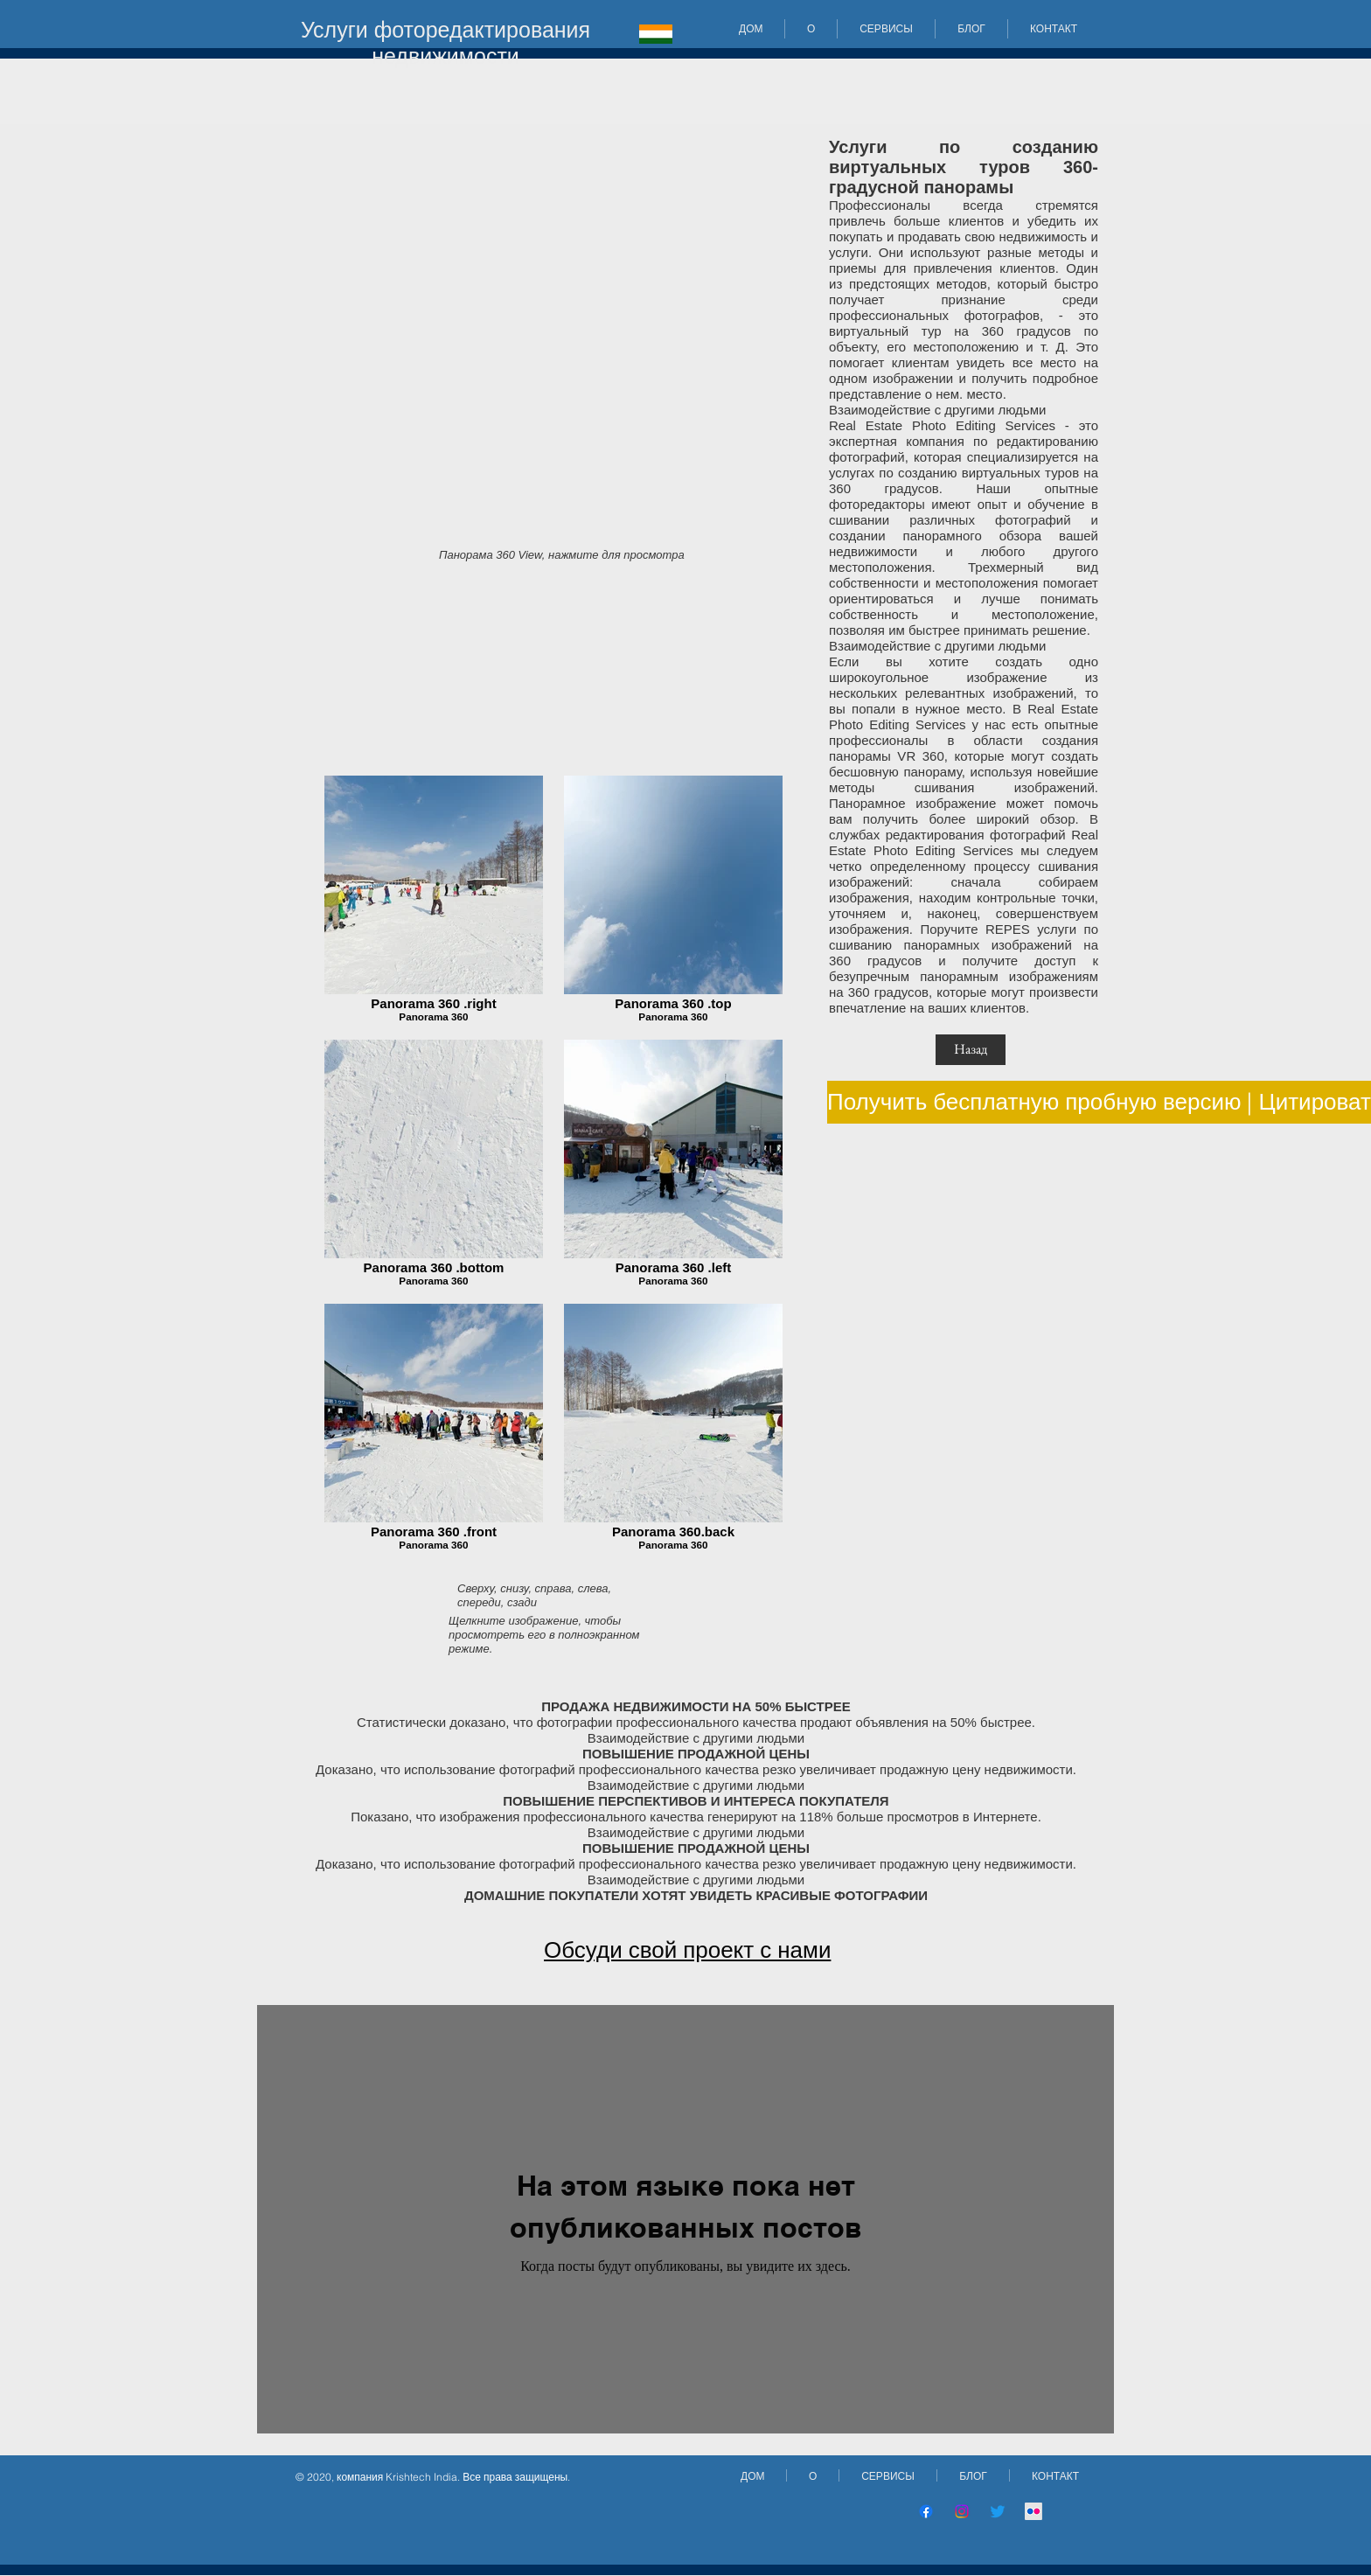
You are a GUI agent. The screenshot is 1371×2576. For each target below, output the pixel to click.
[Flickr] (1033, 2511)
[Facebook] (926, 2511)
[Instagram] (962, 2511)
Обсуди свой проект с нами (687, 1950)
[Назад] (971, 1049)
